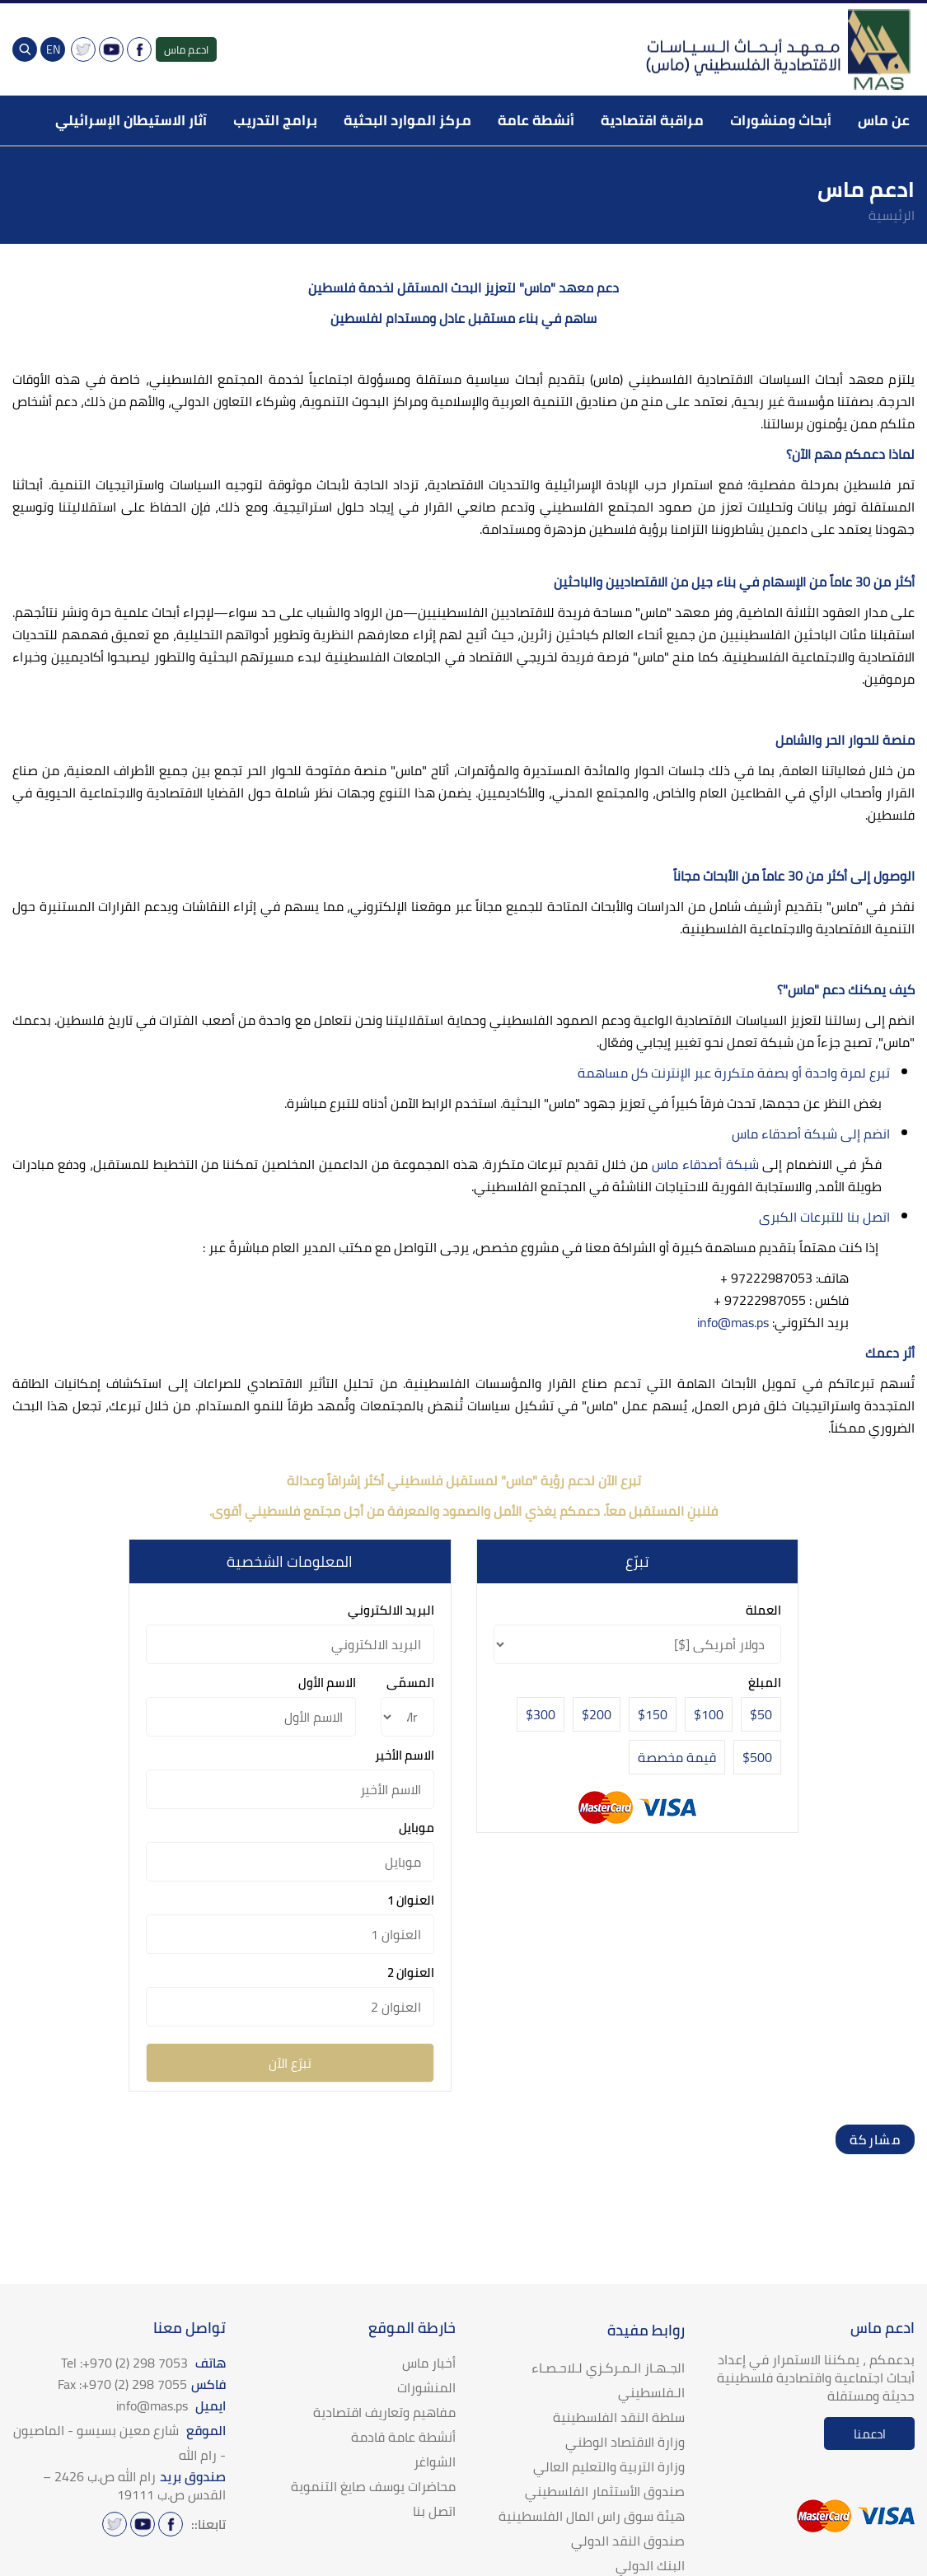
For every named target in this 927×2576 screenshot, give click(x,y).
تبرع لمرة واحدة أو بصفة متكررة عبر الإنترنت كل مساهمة (734, 1072)
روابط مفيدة (646, 2330)
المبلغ (764, 1682)
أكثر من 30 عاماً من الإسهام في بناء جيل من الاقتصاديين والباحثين (734, 581)
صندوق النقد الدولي (628, 2540)
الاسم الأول (327, 1682)
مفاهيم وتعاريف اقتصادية (384, 2412)
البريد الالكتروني (391, 1610)
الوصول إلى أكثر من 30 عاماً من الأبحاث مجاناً (794, 875)
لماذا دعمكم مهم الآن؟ (850, 454)
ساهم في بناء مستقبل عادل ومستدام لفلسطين (463, 318)
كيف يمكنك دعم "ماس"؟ (846, 989)
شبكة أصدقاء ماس (705, 1164)
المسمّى (410, 1682)
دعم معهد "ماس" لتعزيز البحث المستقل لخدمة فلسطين (463, 287)
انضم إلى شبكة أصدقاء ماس (809, 1133)
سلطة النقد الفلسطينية (619, 2417)
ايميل (171, 2405)
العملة (763, 1610)
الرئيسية (891, 215)
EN (53, 49)
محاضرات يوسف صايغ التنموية (373, 2486)
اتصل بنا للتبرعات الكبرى (824, 1216)
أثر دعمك (890, 1352)
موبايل (416, 1827)
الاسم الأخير (404, 1755)
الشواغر (435, 2461)
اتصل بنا (434, 2511)
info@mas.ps (733, 1322)
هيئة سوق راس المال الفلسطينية (592, 2516)
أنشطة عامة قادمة (403, 2436)
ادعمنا (870, 2434)
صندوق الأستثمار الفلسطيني (605, 2491)
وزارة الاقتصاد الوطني (625, 2441)
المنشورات (426, 2387)
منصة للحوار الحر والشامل (845, 739)
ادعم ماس (186, 49)
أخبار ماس (429, 2362)
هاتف (143, 2362)
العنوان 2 (410, 1972)
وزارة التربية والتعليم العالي (609, 2466)
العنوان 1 (410, 1900)
